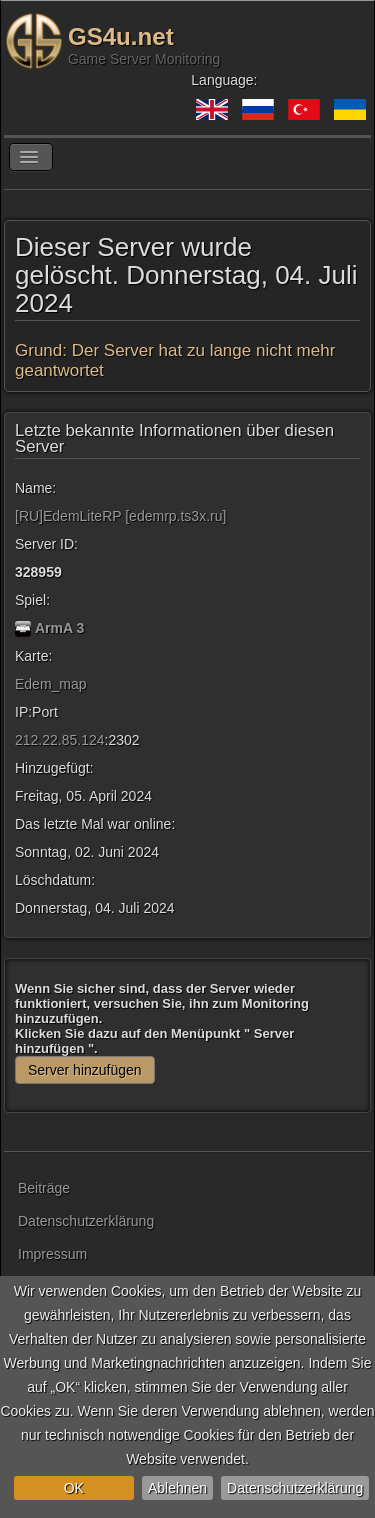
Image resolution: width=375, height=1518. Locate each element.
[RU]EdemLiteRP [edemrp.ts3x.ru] (120, 516)
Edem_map (51, 684)
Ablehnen (177, 1488)
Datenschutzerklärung (295, 1488)
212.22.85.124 (60, 740)
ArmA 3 (59, 628)
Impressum (52, 1254)
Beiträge (44, 1188)
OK (74, 1488)
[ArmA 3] (23, 628)
